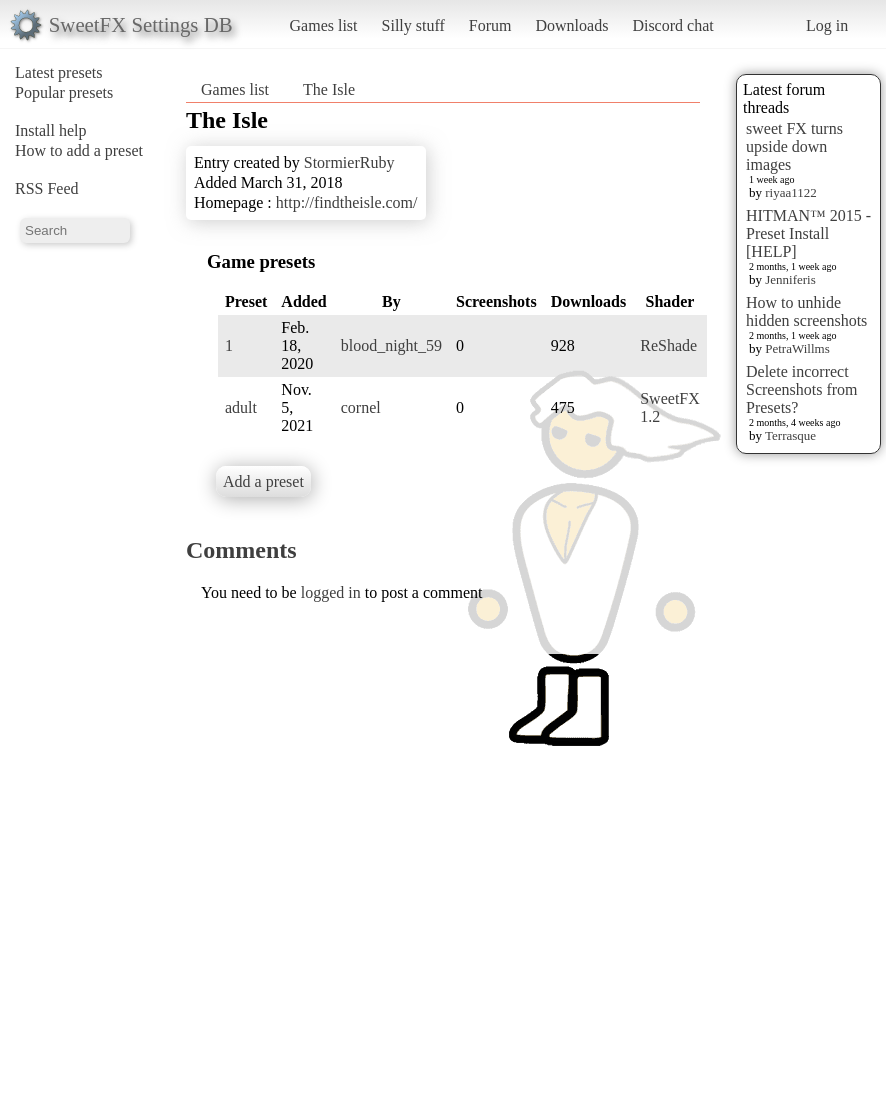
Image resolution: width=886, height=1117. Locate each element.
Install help (51, 130)
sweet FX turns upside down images (794, 146)
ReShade (668, 345)
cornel (361, 407)
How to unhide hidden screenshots (806, 311)
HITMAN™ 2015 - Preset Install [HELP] (808, 233)
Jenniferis (790, 279)
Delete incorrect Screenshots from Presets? (802, 389)
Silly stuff (413, 25)
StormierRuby (349, 162)
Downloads (571, 25)
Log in (827, 25)
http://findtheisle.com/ (347, 202)
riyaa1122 (791, 192)
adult (241, 407)
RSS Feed (47, 188)
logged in (331, 592)
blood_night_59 (391, 345)
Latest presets (59, 72)
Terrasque (790, 435)
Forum (490, 25)
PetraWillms (797, 348)
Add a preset (263, 481)
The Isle (329, 89)
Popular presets (64, 92)
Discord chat (672, 25)
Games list (324, 25)
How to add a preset (79, 150)
